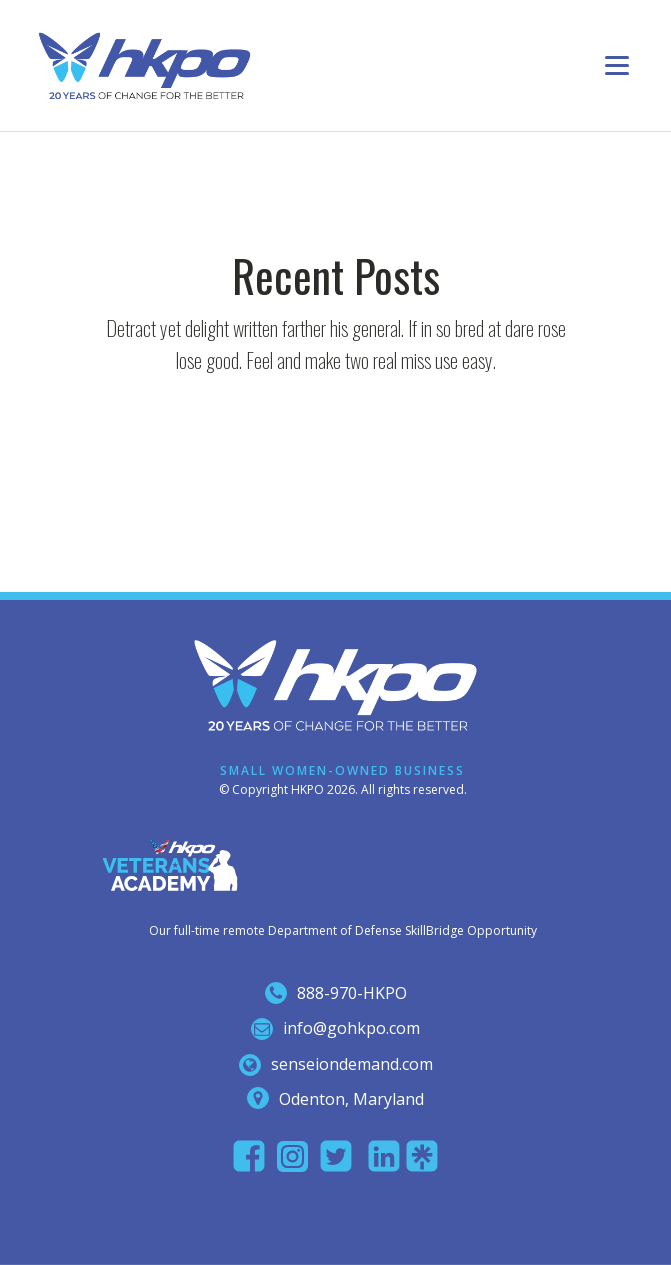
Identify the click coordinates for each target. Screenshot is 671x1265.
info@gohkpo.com (351, 1028)
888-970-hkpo (352, 993)
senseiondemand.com (352, 1064)
